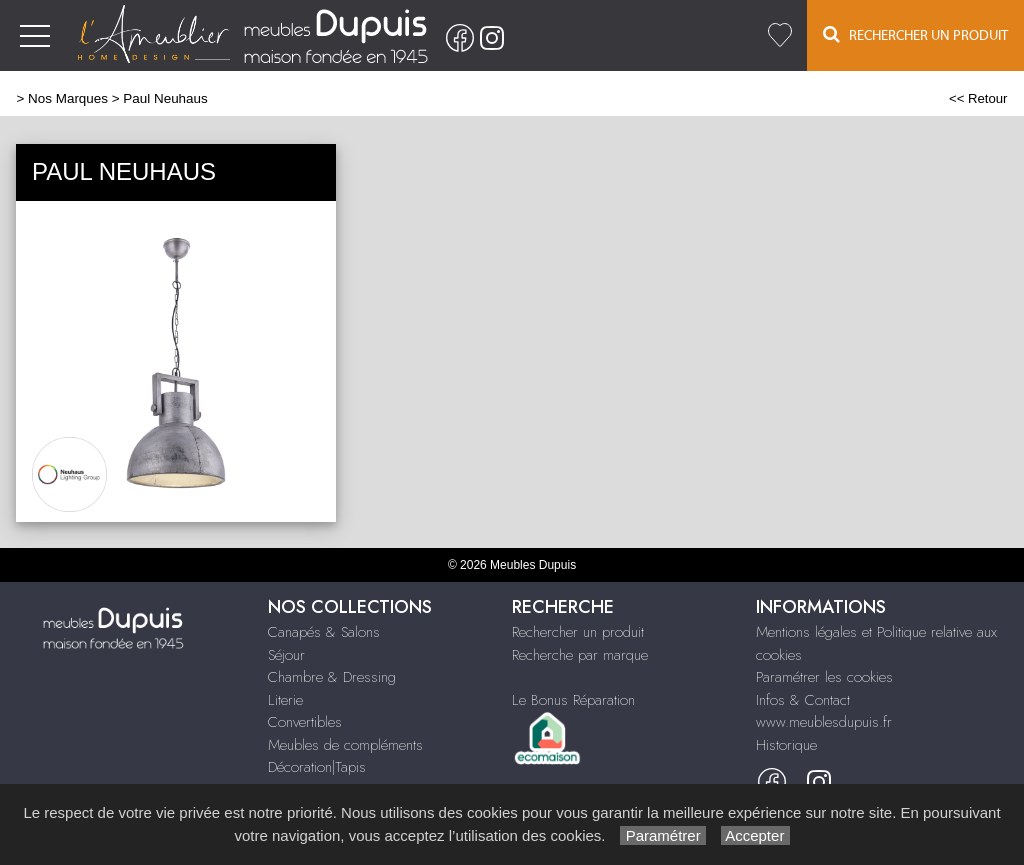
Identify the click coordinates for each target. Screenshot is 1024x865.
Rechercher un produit (578, 632)
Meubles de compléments (345, 745)
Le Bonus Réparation (573, 700)
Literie (285, 700)
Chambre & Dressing (332, 677)
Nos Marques (68, 98)
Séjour (286, 655)
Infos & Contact (803, 700)
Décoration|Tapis (317, 767)
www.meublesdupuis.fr (824, 722)
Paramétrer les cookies (824, 677)
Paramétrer (662, 835)
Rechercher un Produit (915, 34)
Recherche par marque (580, 655)
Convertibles (305, 722)
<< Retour (978, 98)
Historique (786, 745)
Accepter (755, 835)
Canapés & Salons (324, 632)
